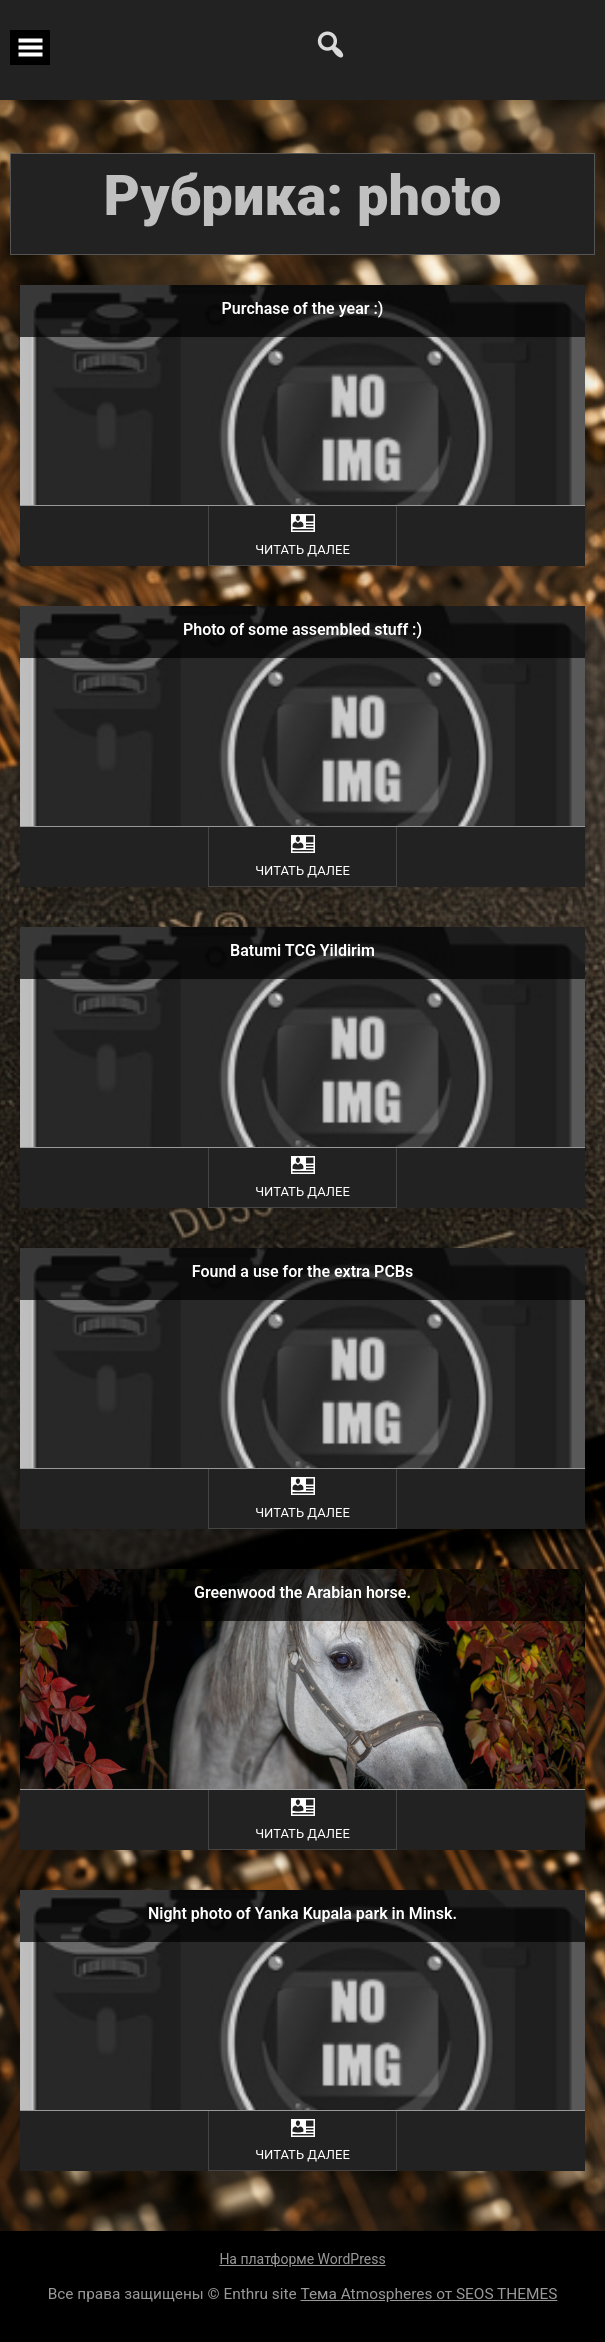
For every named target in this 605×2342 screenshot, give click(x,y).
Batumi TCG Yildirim (302, 950)
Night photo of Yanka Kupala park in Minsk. (302, 1913)
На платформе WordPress (302, 2259)
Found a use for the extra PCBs (302, 1271)
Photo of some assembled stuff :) (302, 629)
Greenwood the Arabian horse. (302, 1592)
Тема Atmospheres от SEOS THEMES (429, 2294)
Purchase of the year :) (303, 308)
